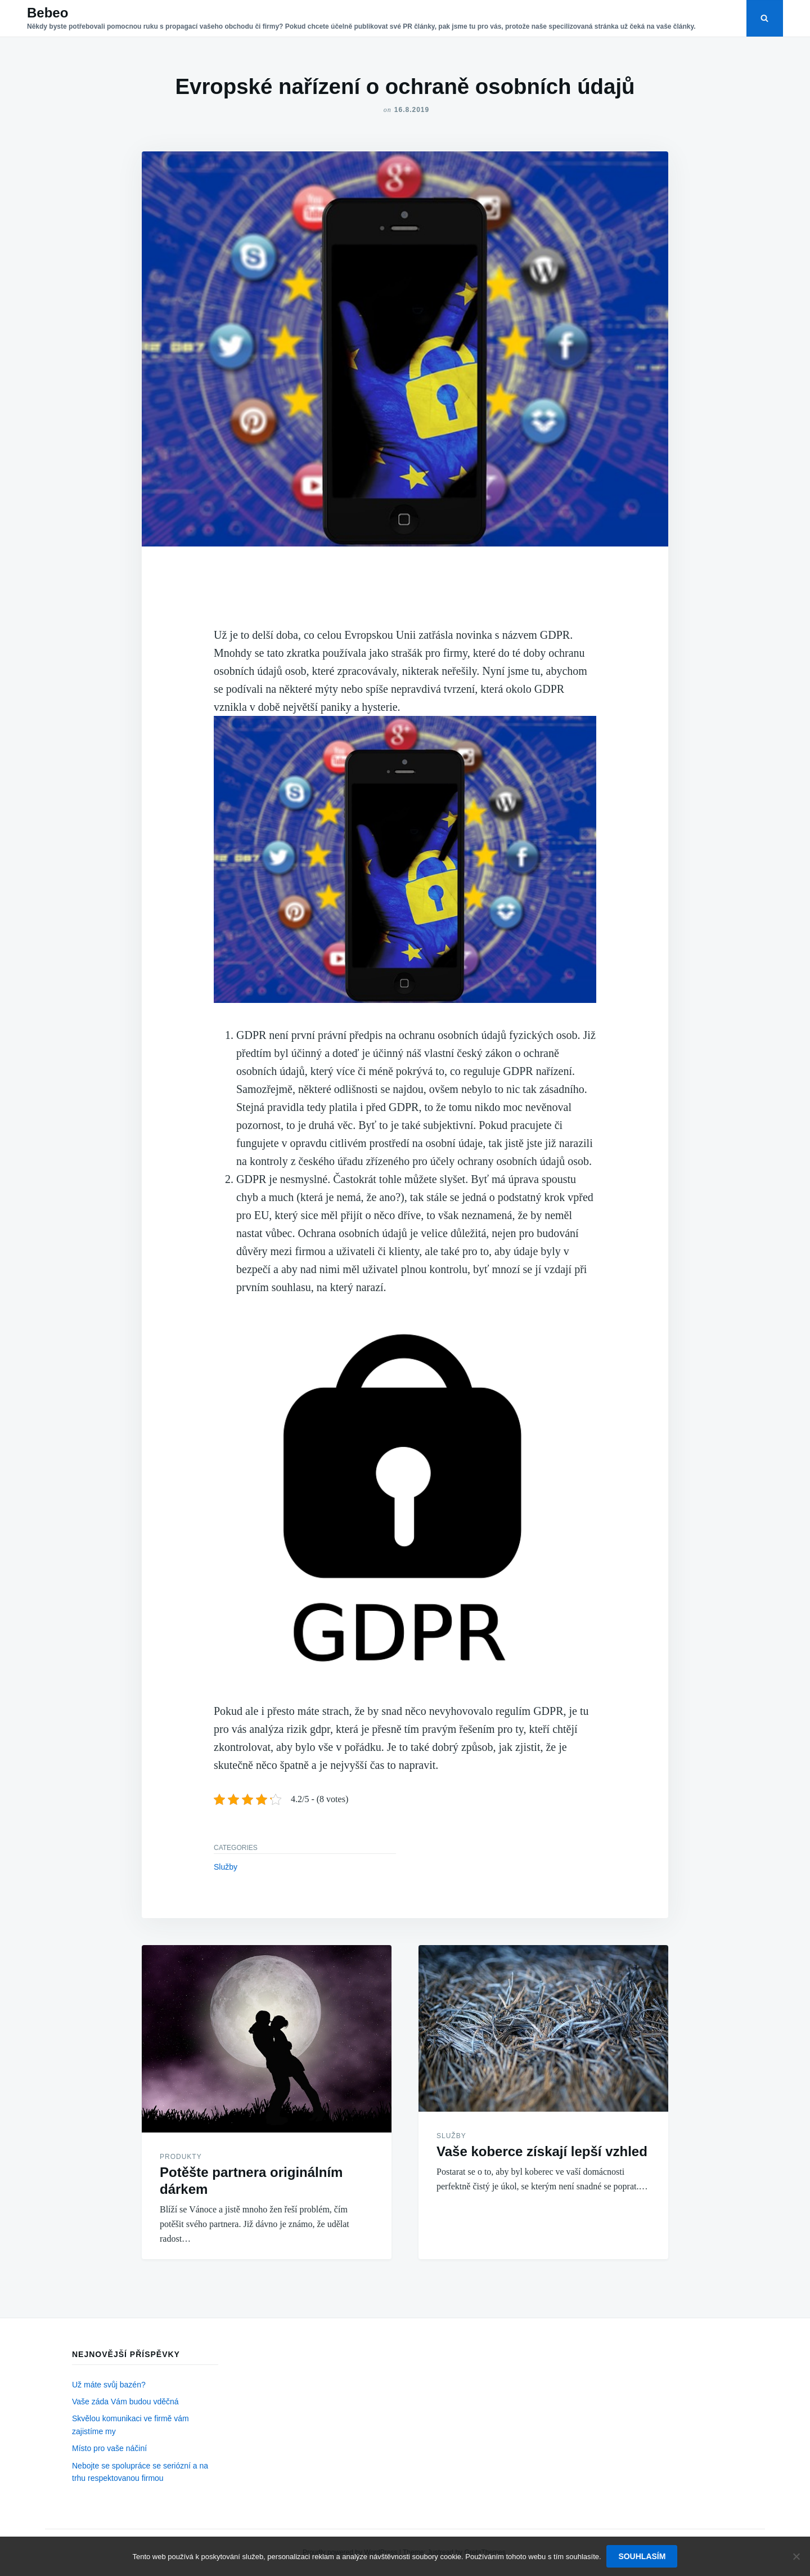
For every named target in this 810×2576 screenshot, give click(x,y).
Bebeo (47, 12)
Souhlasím (642, 2556)
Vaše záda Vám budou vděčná (125, 2401)
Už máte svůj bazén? (109, 2384)
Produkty (181, 2157)
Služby (225, 1866)
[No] (796, 2556)
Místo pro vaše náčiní (109, 2448)
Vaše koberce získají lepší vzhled (541, 2151)
